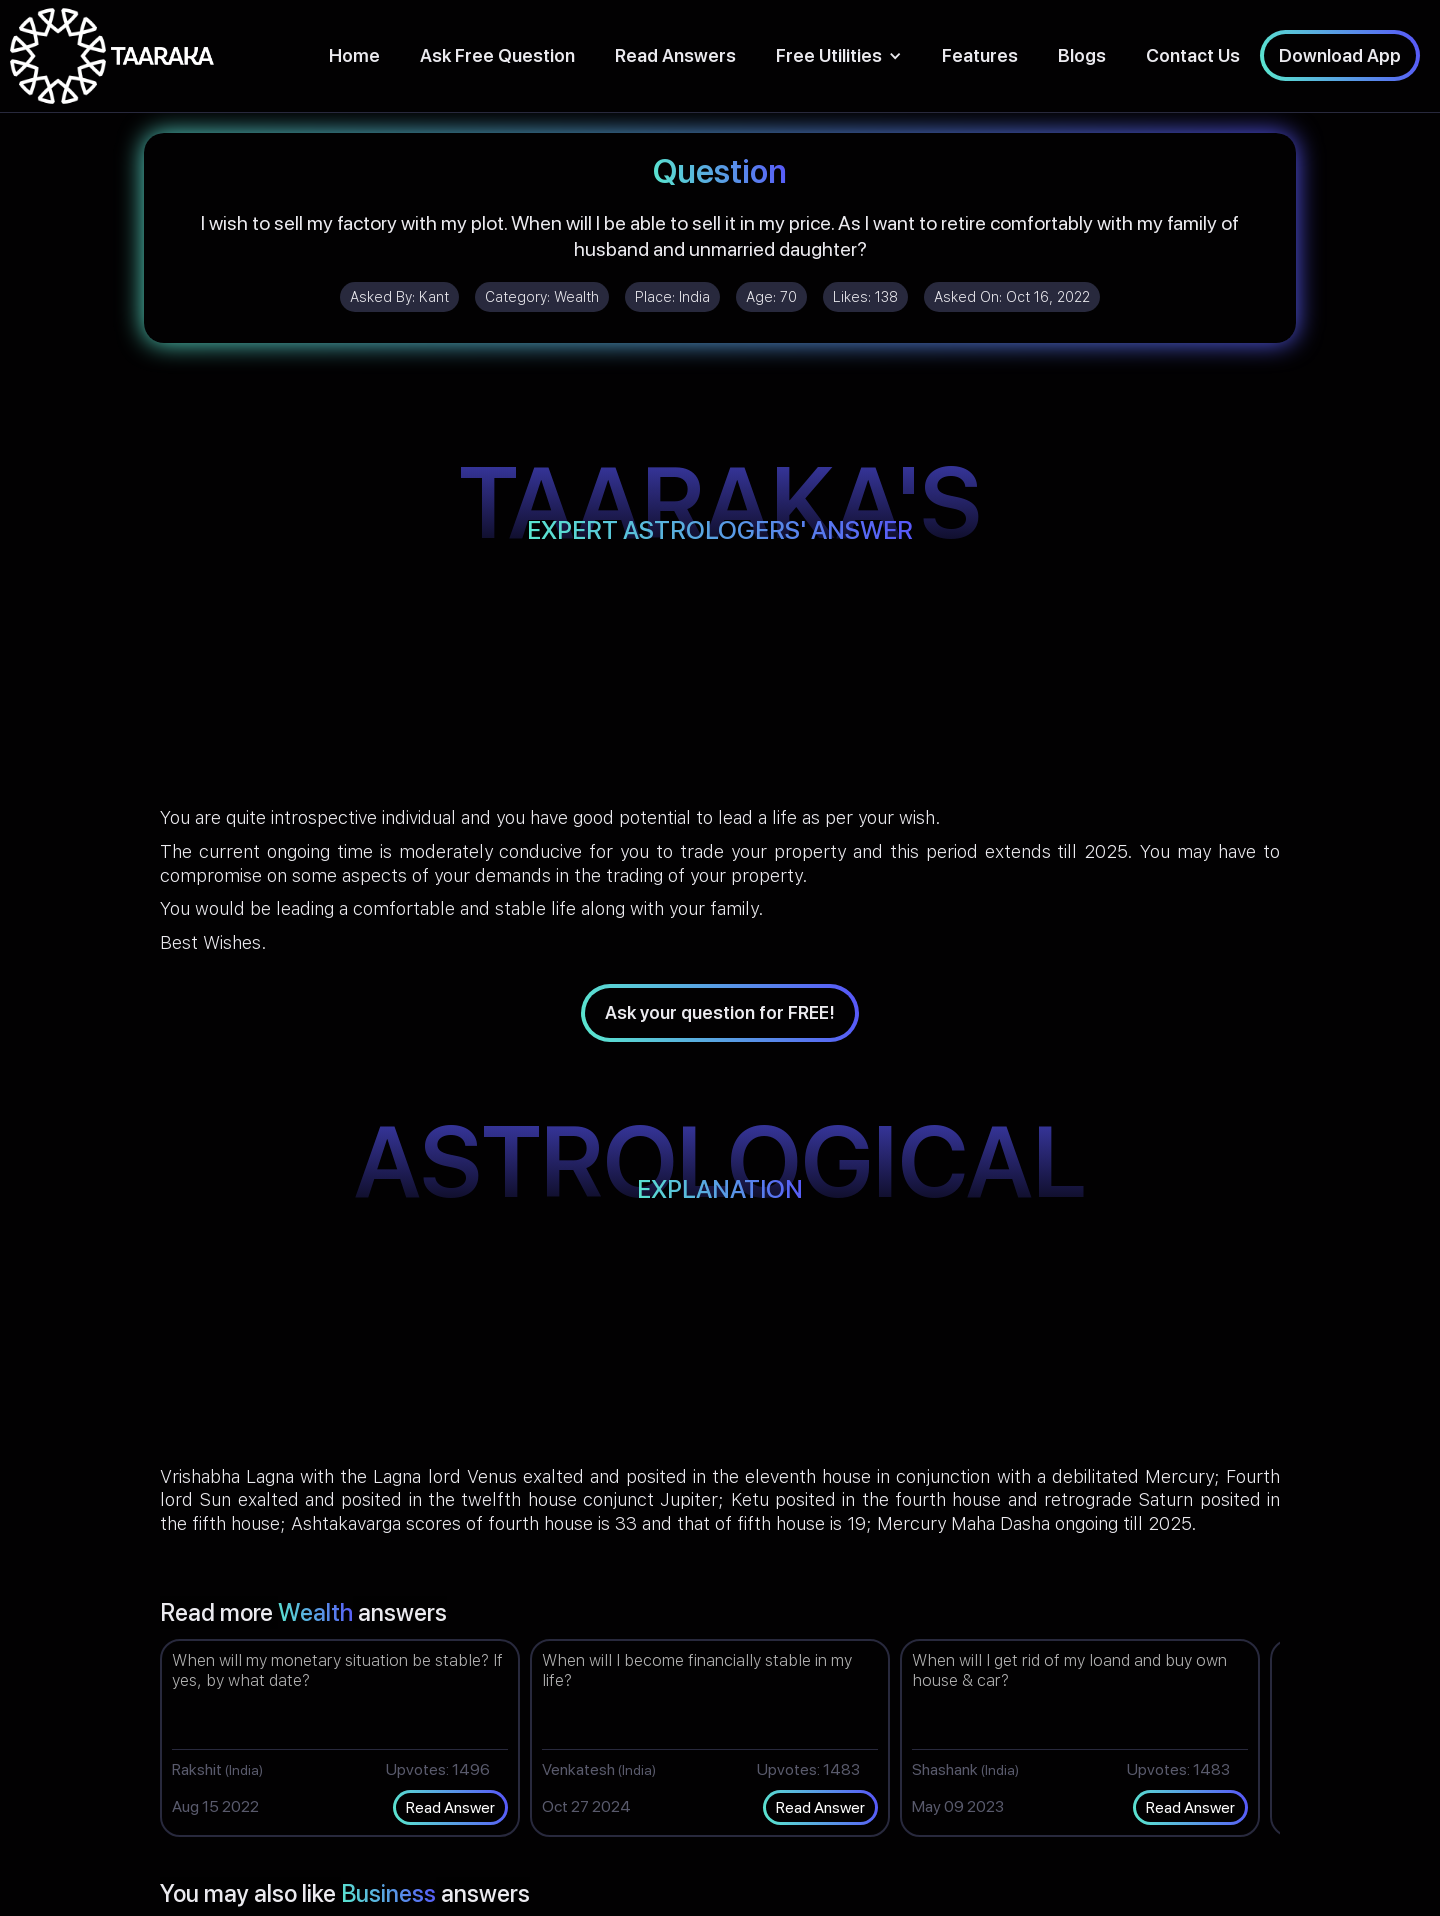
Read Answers (675, 55)
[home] (112, 56)
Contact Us (1193, 55)
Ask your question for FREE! (720, 1012)
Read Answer (450, 1807)
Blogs (1082, 55)
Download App (1340, 55)
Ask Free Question (497, 55)
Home (354, 55)
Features (980, 55)
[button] (839, 55)
